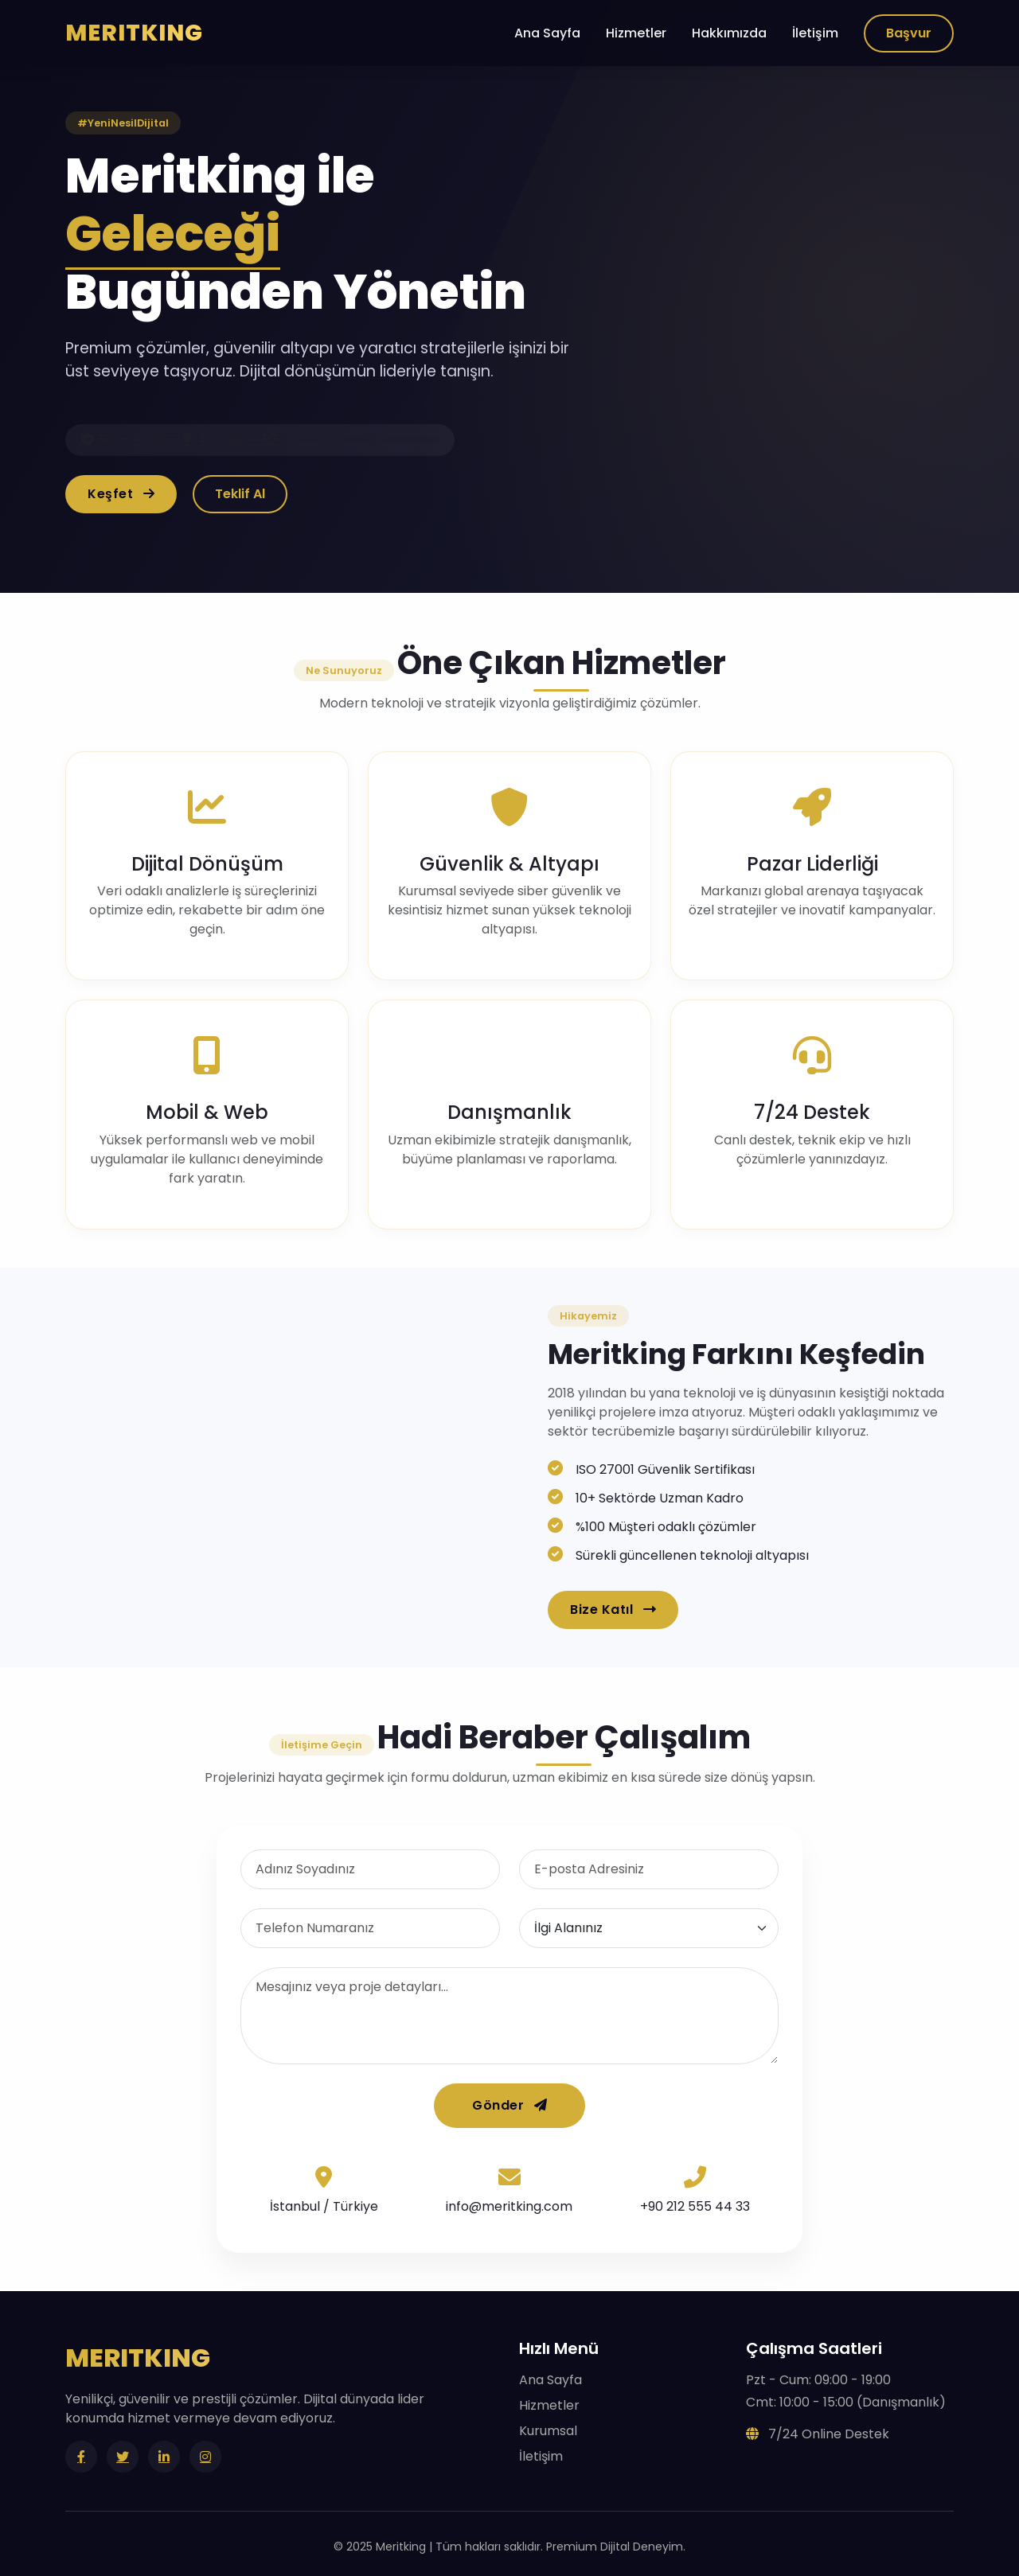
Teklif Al (240, 494)
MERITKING (134, 33)
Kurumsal (548, 2431)
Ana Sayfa (547, 33)
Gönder (509, 2105)
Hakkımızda (729, 33)
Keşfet (121, 494)
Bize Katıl (613, 1609)
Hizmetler (636, 33)
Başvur (908, 33)
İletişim (815, 33)
